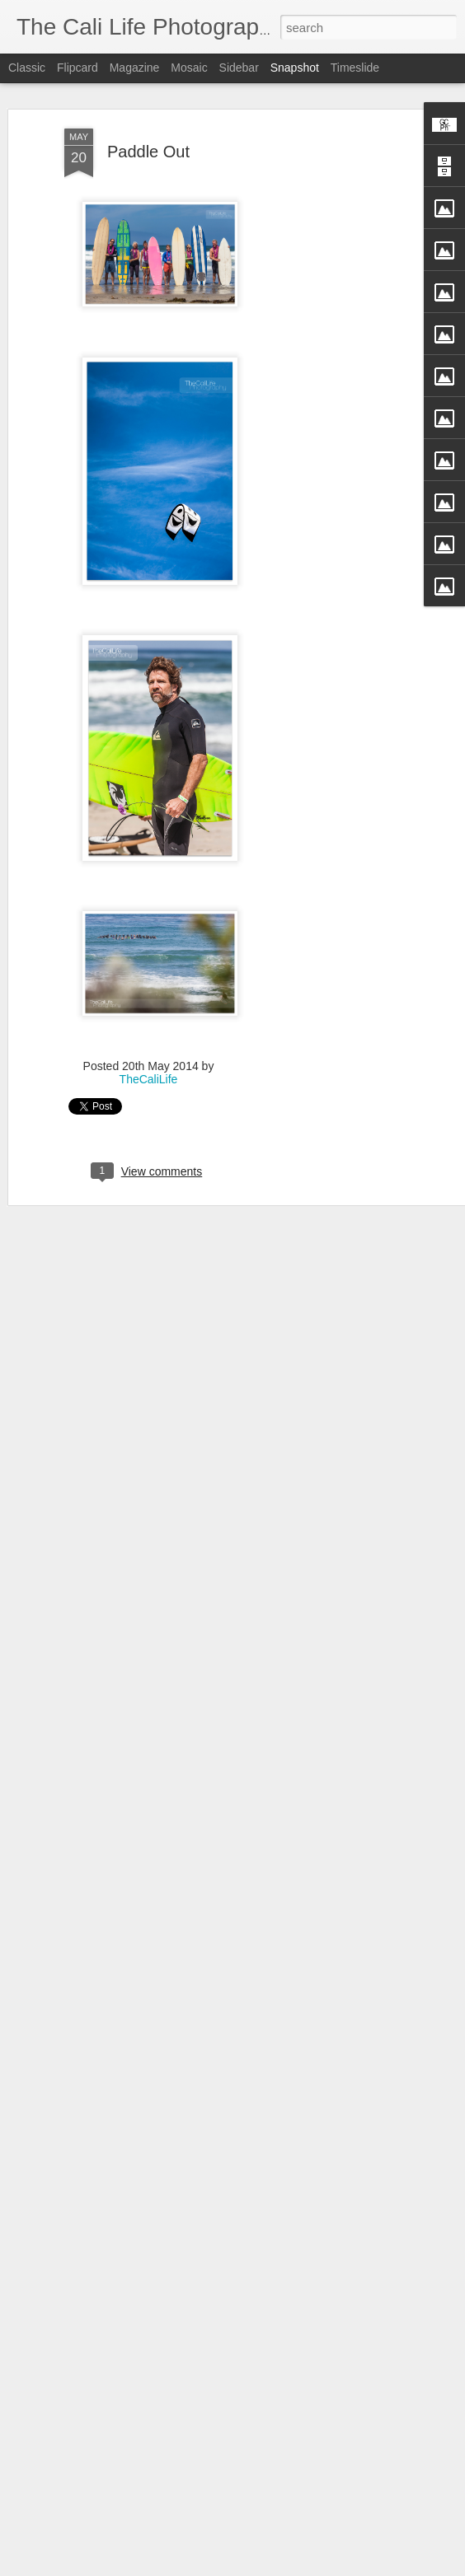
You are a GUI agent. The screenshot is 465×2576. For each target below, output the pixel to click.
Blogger (306, 2567)
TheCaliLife (149, 1062)
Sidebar (239, 67)
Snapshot (294, 67)
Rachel (110, 2525)
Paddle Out (148, 134)
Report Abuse (354, 2567)
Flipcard (77, 67)
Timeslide (355, 67)
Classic (26, 67)
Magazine (135, 67)
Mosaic (189, 67)
